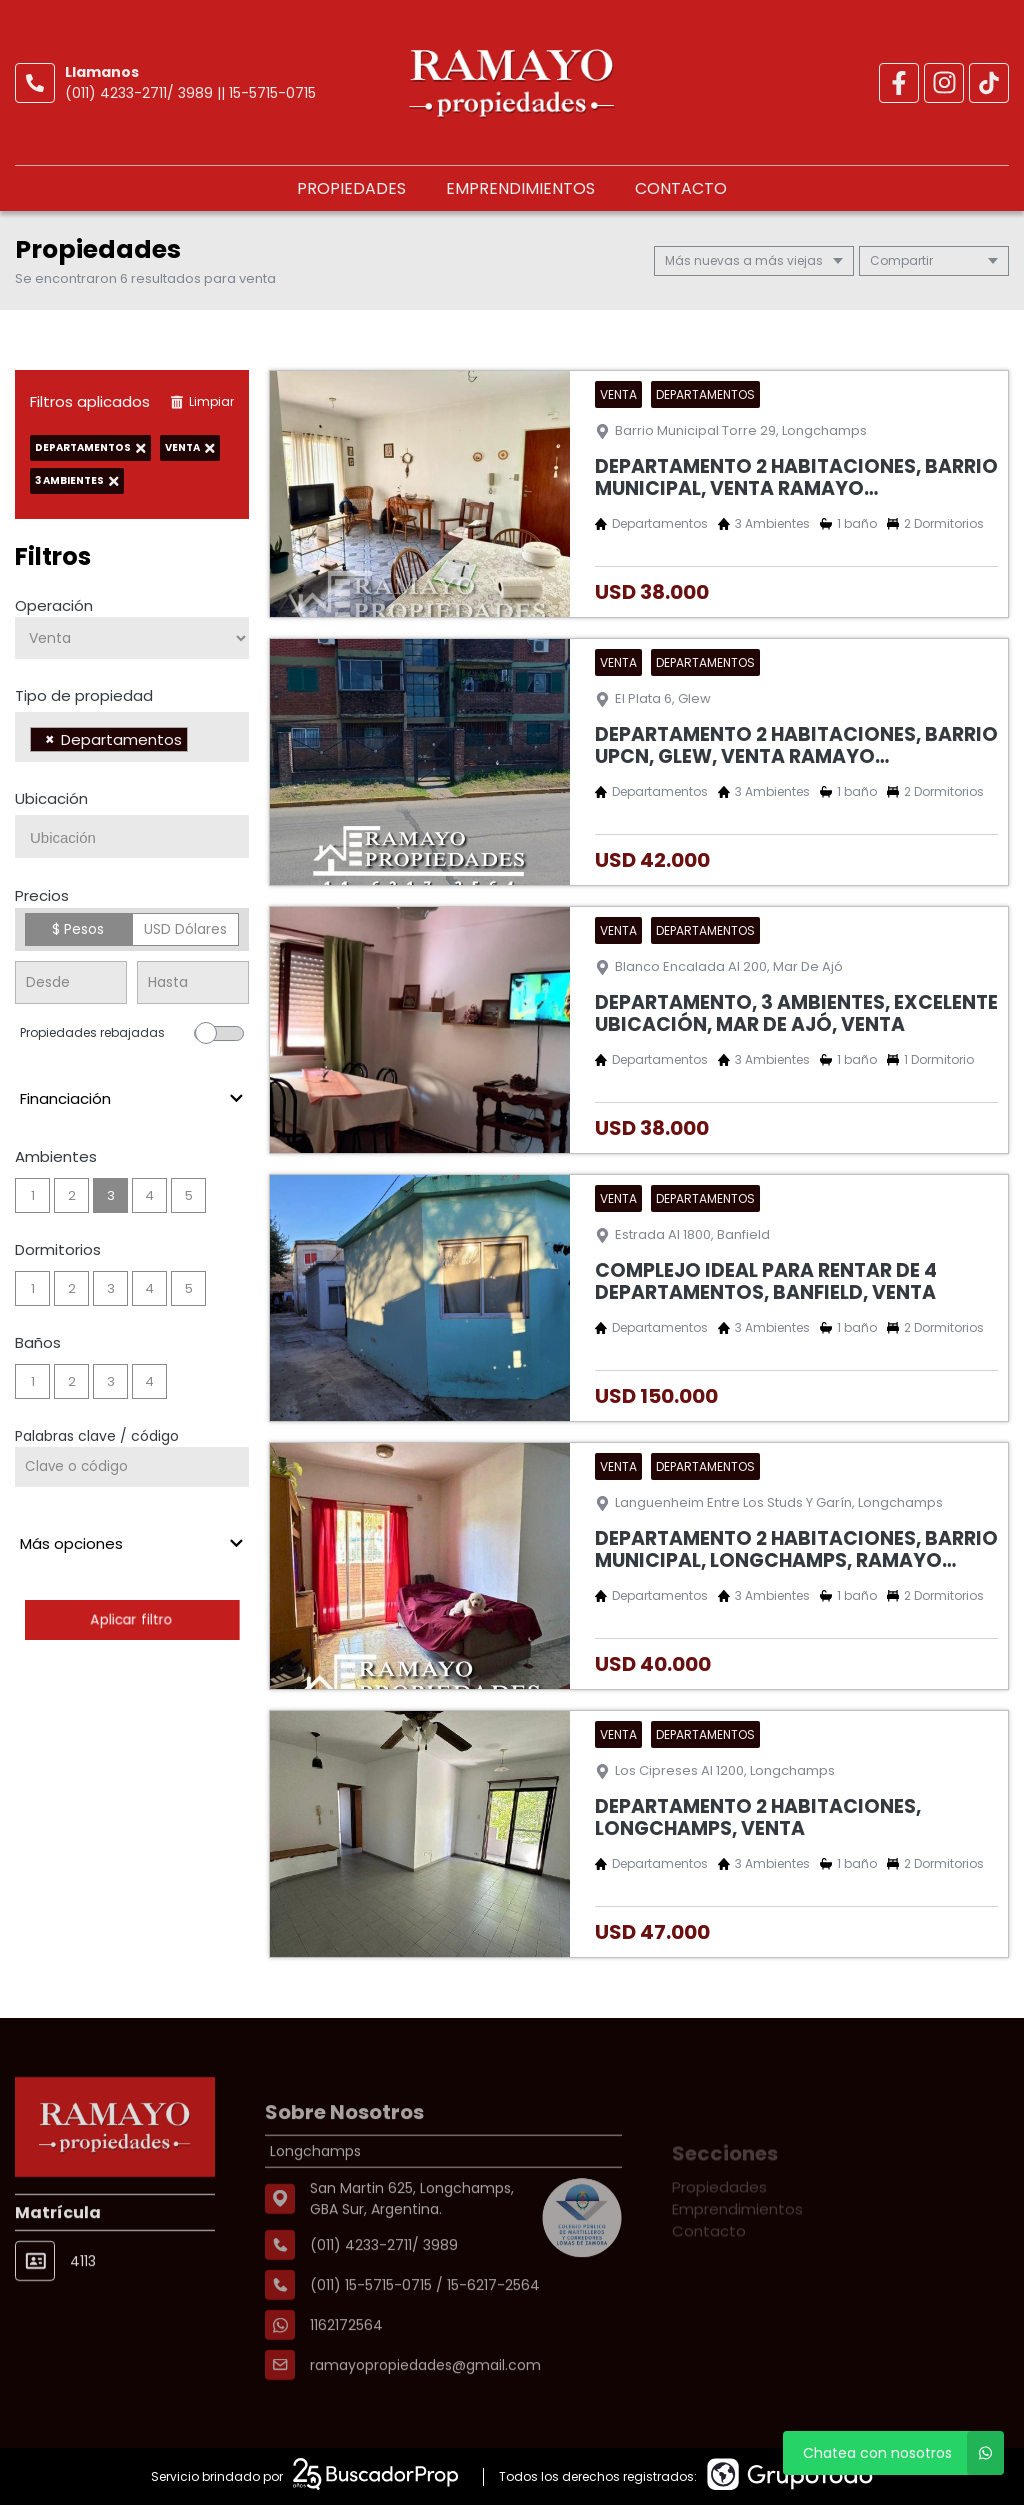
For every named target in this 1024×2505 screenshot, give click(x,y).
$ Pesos (78, 929)
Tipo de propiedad (84, 695)
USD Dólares (185, 929)
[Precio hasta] (193, 982)
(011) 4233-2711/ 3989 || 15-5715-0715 (190, 93)
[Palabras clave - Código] (132, 1467)
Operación (54, 605)
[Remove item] (50, 739)
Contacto (681, 188)
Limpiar (202, 401)
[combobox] (132, 737)
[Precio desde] (71, 982)
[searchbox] (198, 742)
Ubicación (51, 798)
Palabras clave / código (97, 1436)
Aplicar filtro (132, 1619)
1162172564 (346, 2382)
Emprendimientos (520, 188)
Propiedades (351, 188)
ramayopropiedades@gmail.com (425, 2422)
